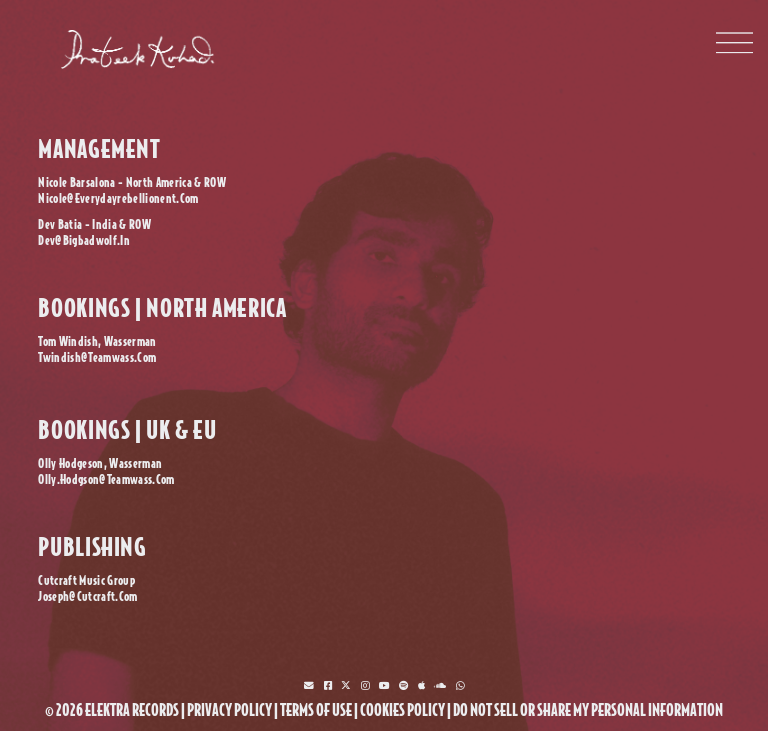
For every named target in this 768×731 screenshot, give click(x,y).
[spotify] (403, 685)
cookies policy (402, 710)
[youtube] (384, 685)
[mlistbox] (309, 685)
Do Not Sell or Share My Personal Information (588, 710)
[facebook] (328, 685)
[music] (421, 685)
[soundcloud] (440, 685)
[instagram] (365, 685)
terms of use (316, 710)
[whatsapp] (460, 685)
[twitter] (346, 685)
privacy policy (229, 710)
